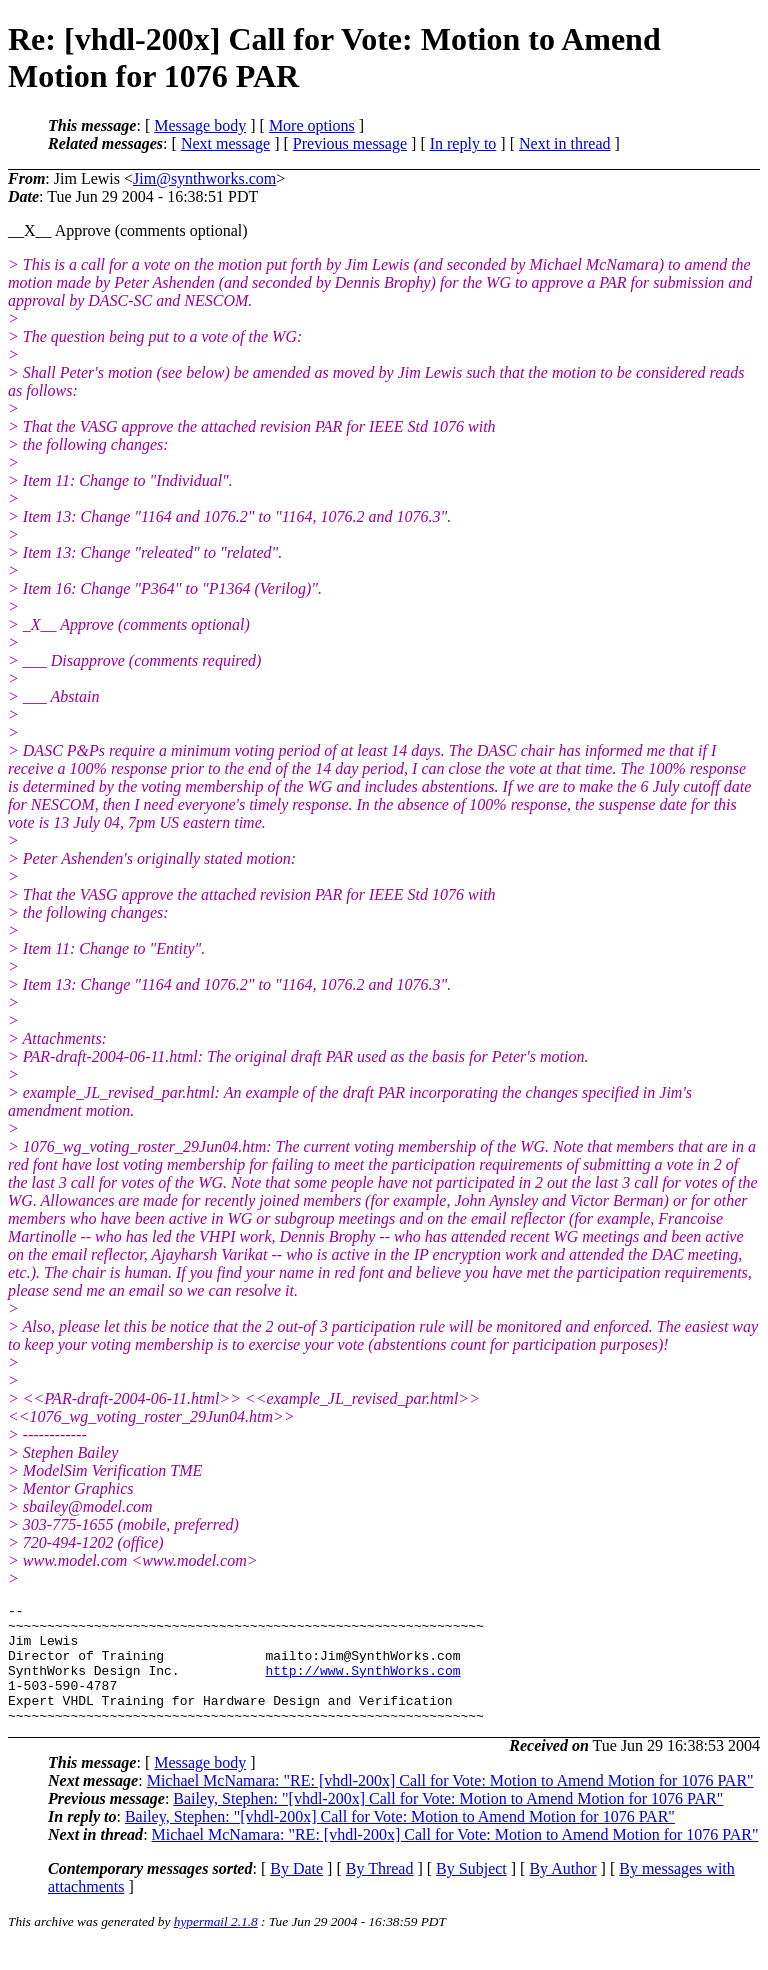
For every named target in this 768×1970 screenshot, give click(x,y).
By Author (562, 1892)
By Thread (380, 1892)
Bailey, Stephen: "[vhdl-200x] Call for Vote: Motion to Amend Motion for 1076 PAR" (448, 1822)
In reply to (463, 143)
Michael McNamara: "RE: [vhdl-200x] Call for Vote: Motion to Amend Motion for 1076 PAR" (450, 1804)
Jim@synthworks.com (204, 178)
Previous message (350, 143)
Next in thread (565, 143)
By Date (296, 1892)
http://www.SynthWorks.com (362, 1685)
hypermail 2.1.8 (216, 1945)
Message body (200, 125)
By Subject (471, 1892)
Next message (225, 143)
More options (312, 125)
